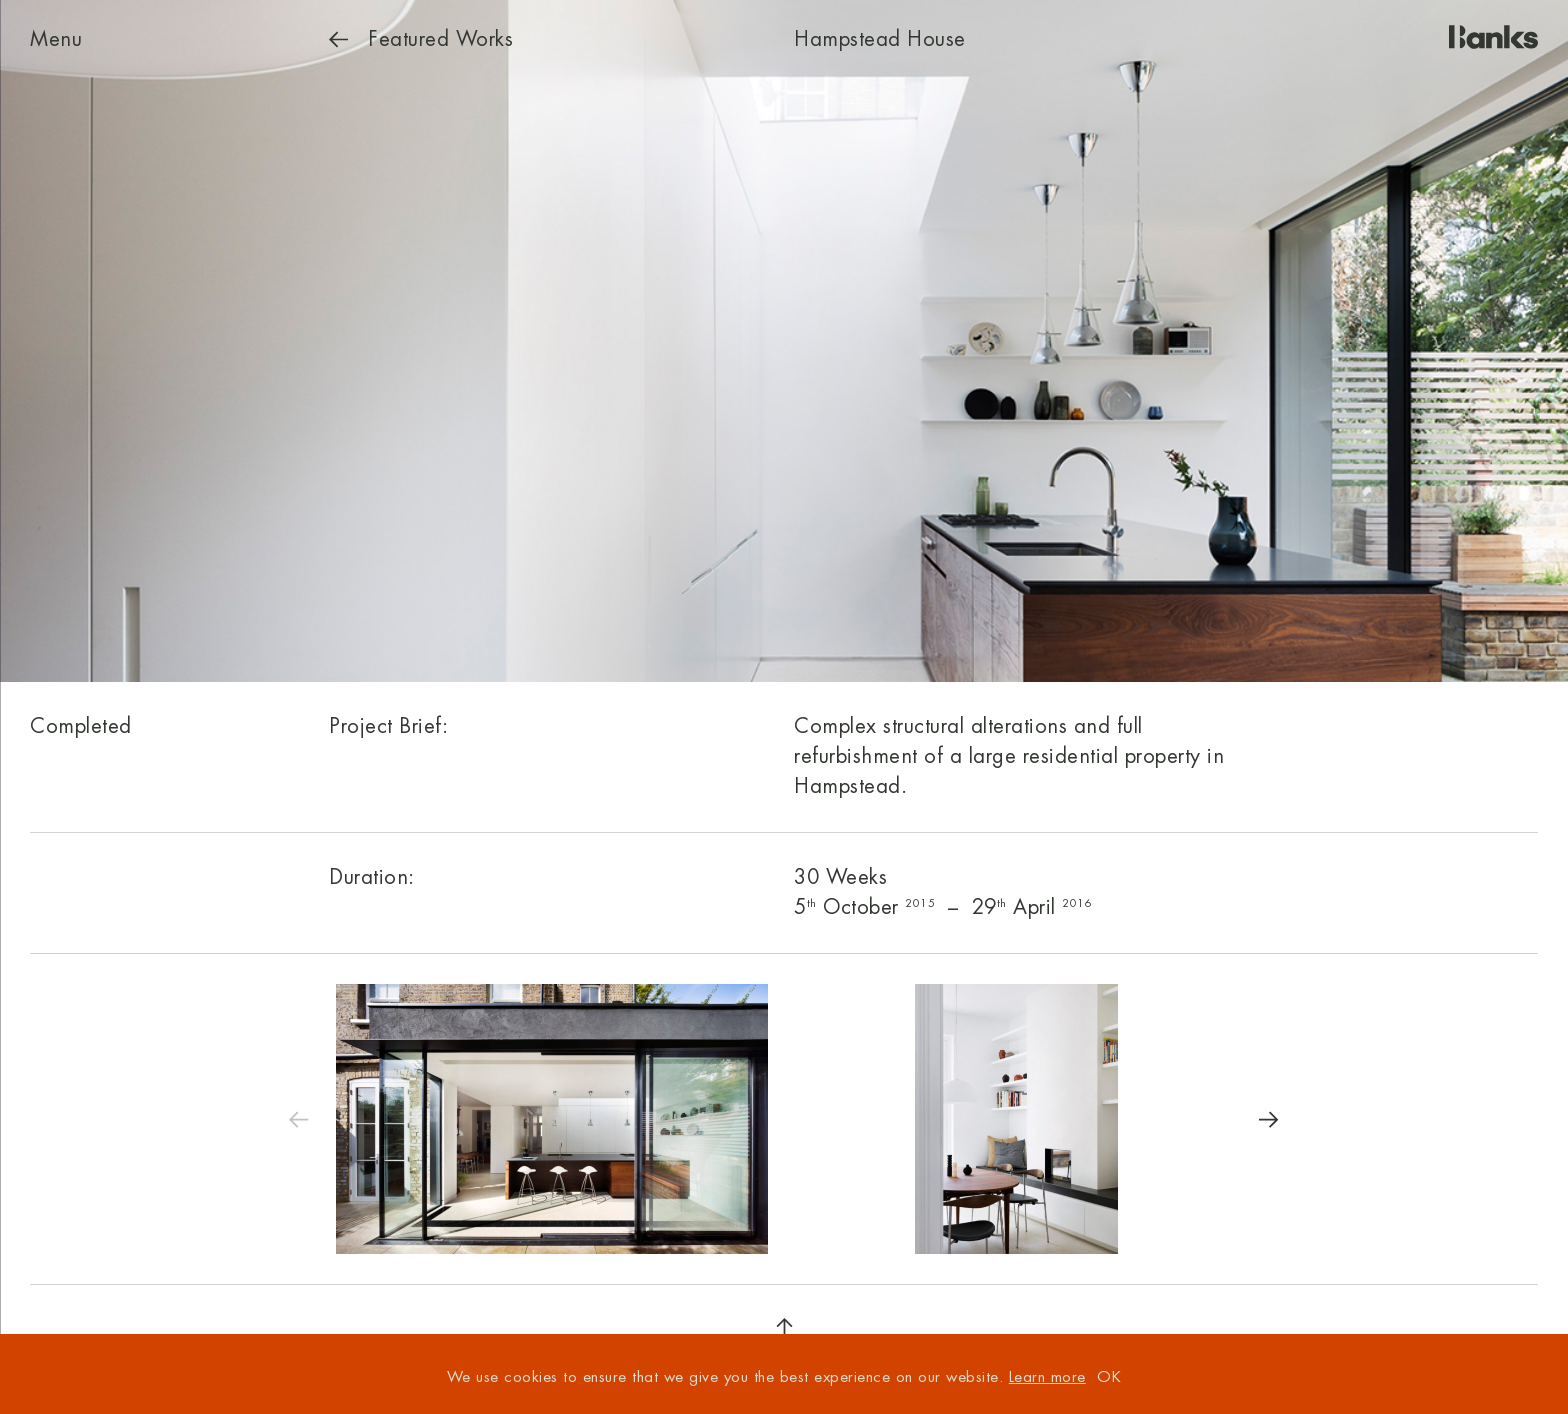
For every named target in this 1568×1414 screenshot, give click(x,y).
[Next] (1269, 1119)
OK (1109, 1377)
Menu (56, 39)
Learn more (1047, 1377)
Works (421, 39)
